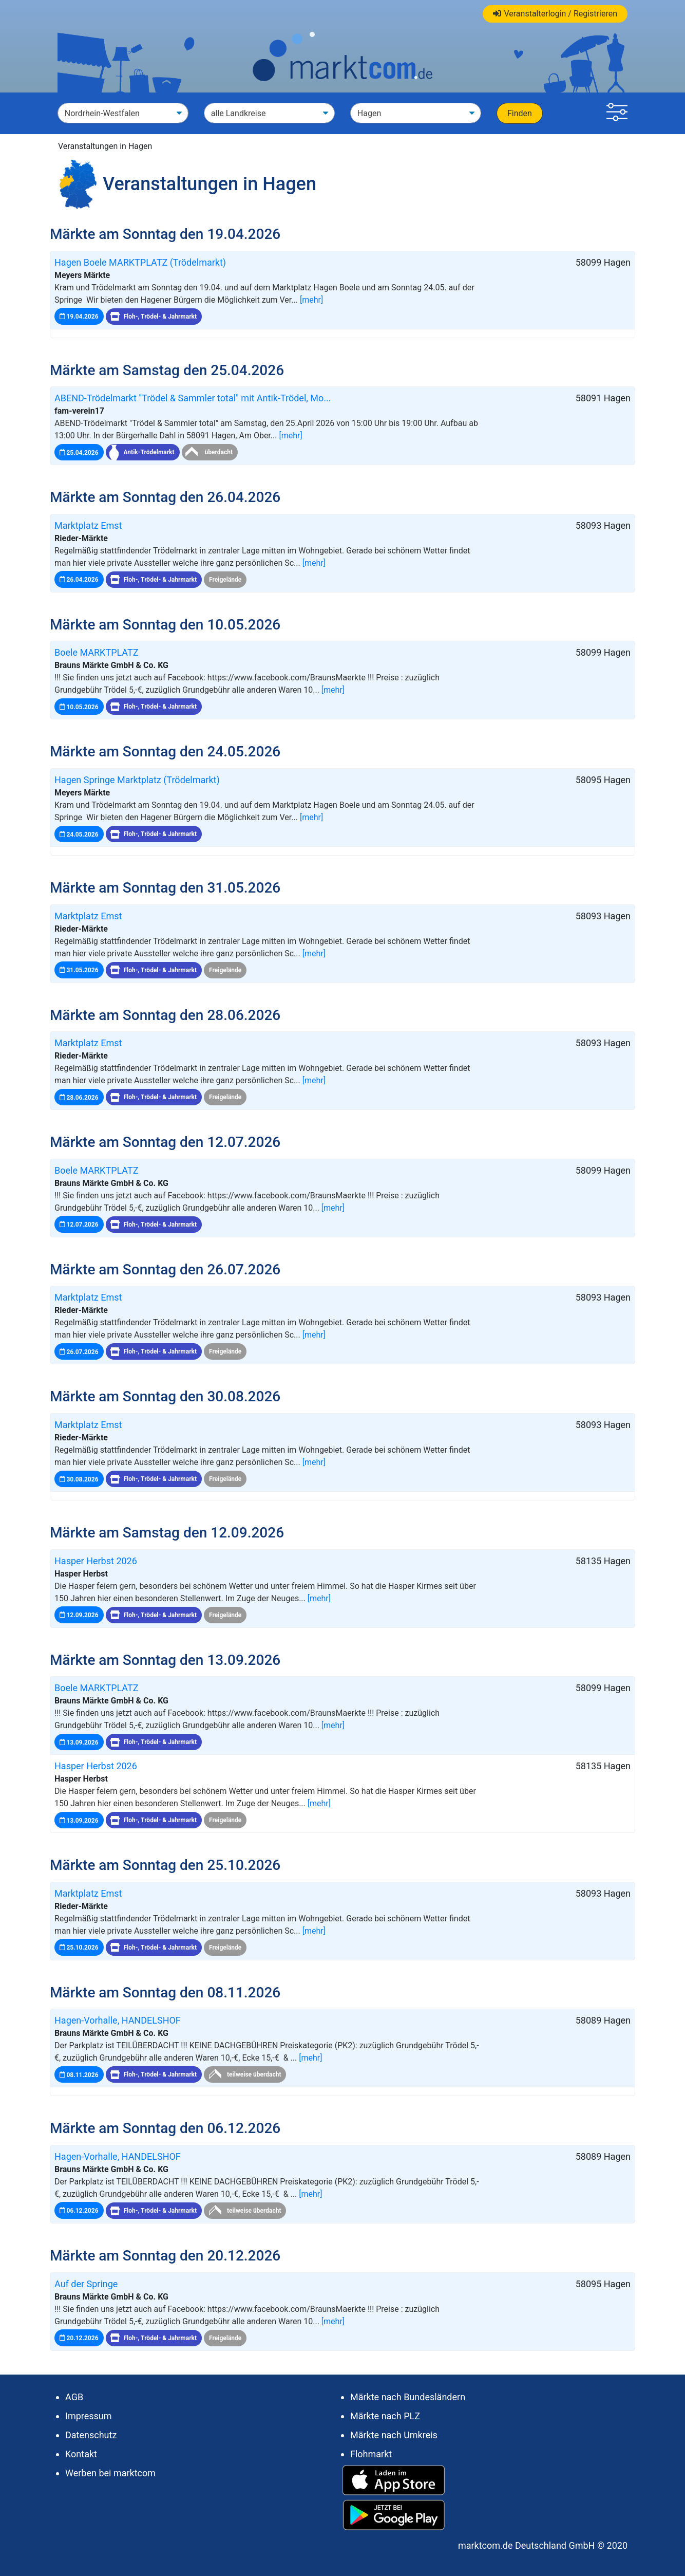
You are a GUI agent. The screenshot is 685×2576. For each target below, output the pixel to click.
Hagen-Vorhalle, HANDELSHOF (117, 2020)
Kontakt (81, 2454)
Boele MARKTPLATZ (96, 652)
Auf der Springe (86, 2283)
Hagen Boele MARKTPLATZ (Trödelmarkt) (140, 262)
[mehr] (311, 300)
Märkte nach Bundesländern (407, 2397)
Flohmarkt (371, 2454)
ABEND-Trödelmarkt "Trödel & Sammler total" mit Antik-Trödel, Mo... (192, 398)
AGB (74, 2397)
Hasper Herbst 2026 (95, 1560)
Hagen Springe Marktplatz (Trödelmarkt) (137, 779)
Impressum (88, 2416)
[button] (616, 113)
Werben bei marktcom (110, 2473)
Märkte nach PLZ (385, 2416)
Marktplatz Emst (88, 525)
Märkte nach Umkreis (393, 2435)
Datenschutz (91, 2435)
